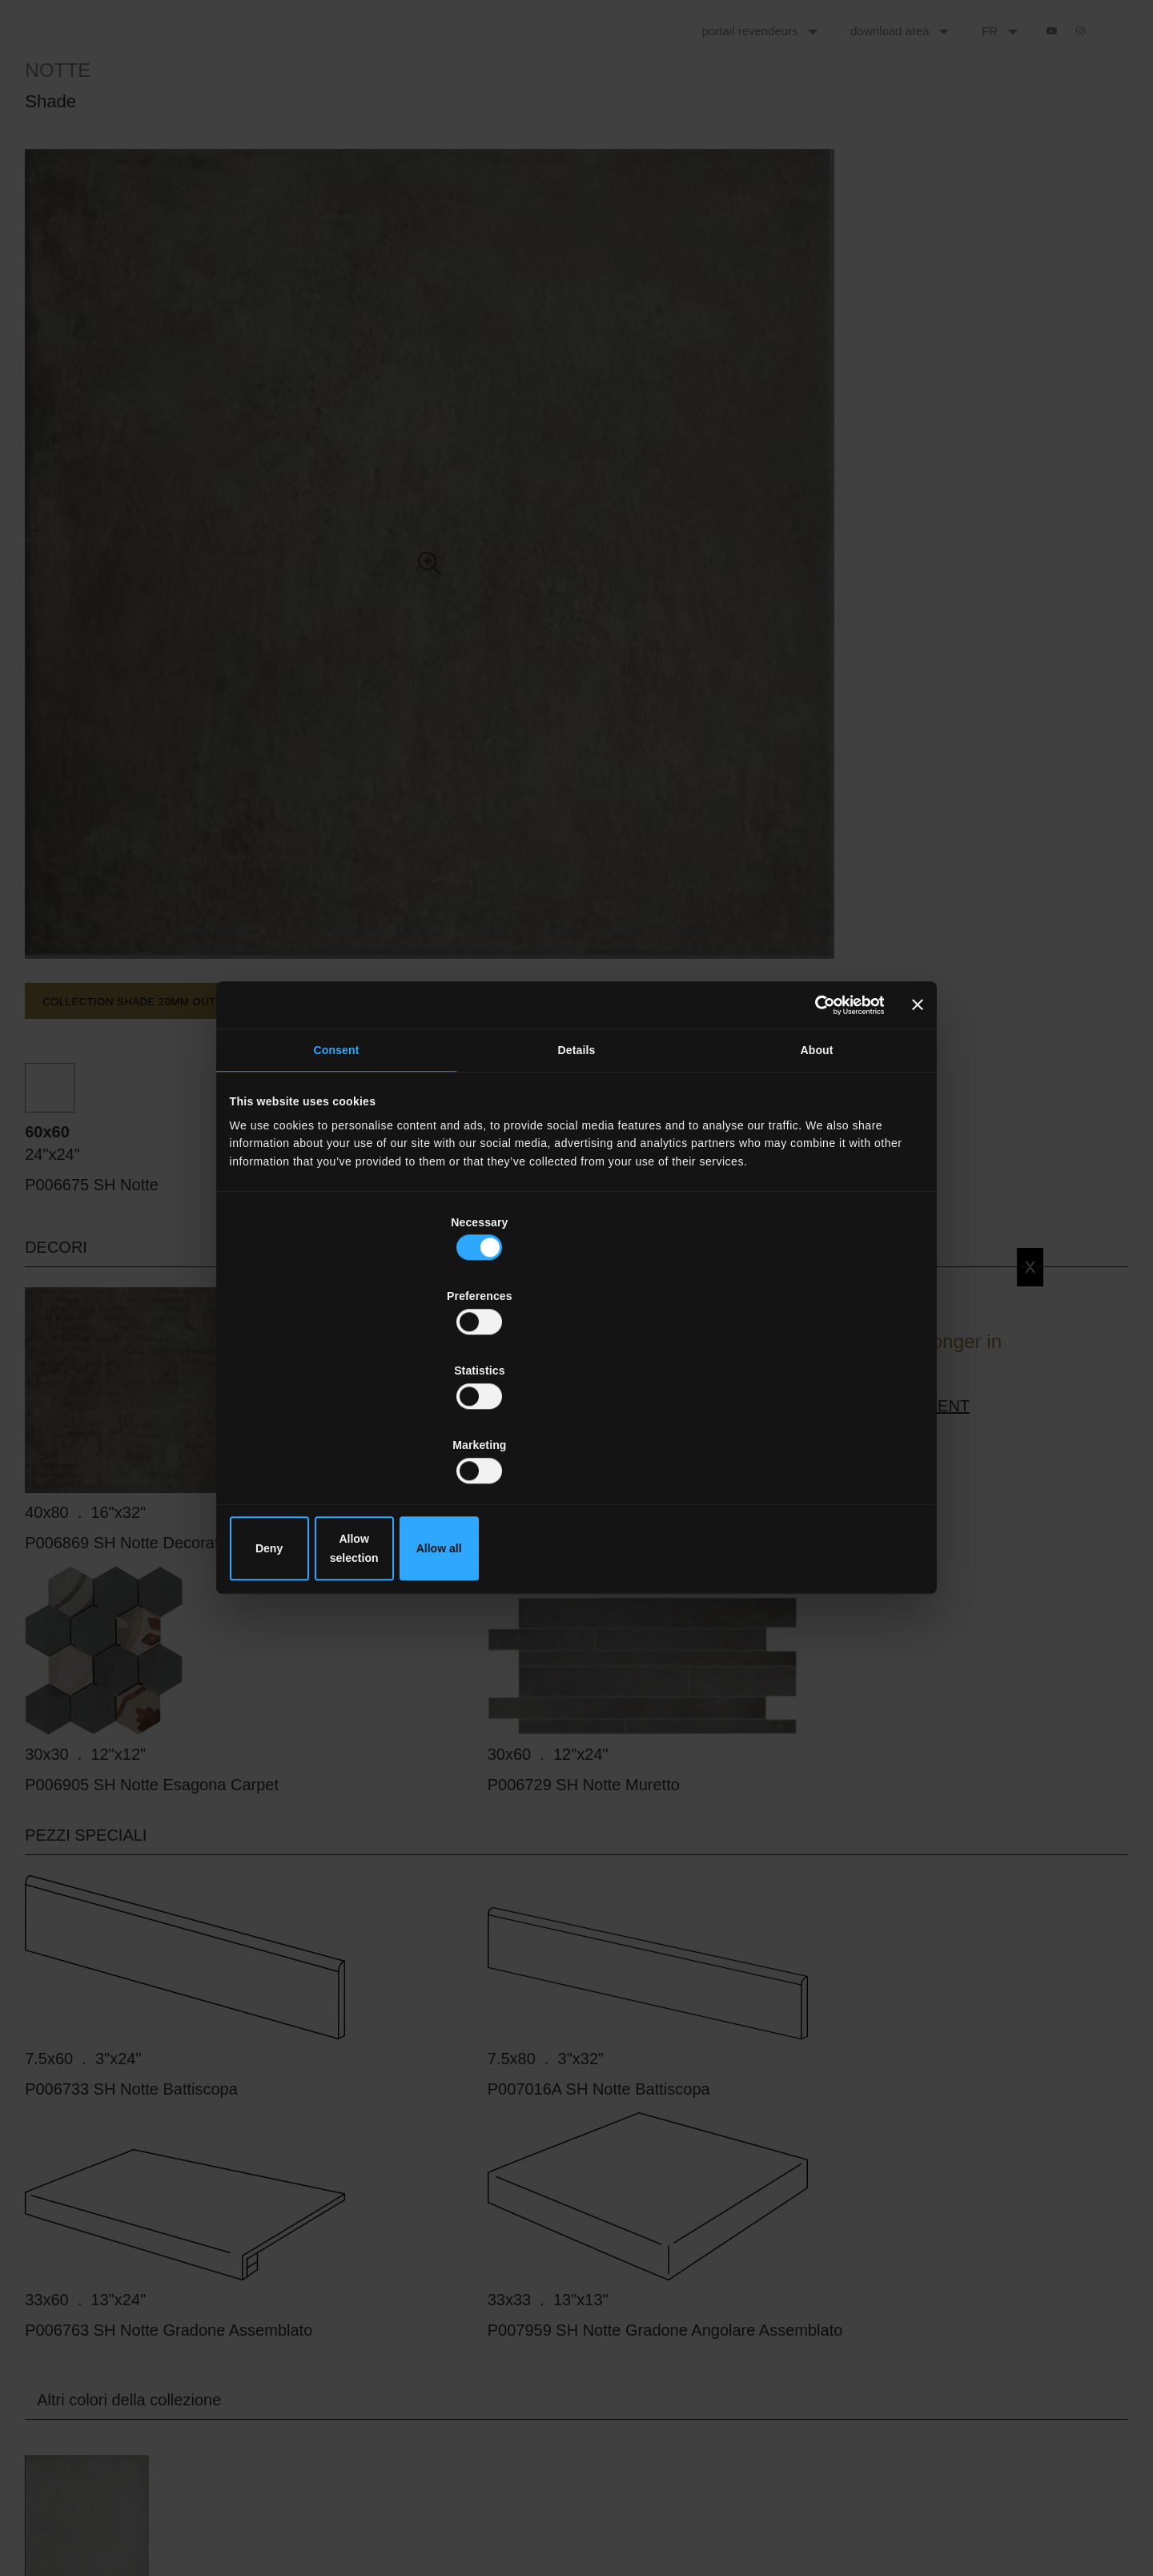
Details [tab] (577, 1178)
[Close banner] (914, 1127)
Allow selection (576, 1436)
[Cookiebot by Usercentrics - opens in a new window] (811, 1128)
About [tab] (816, 1178)
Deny (346, 1436)
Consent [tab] (337, 1178)
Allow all (807, 1436)
